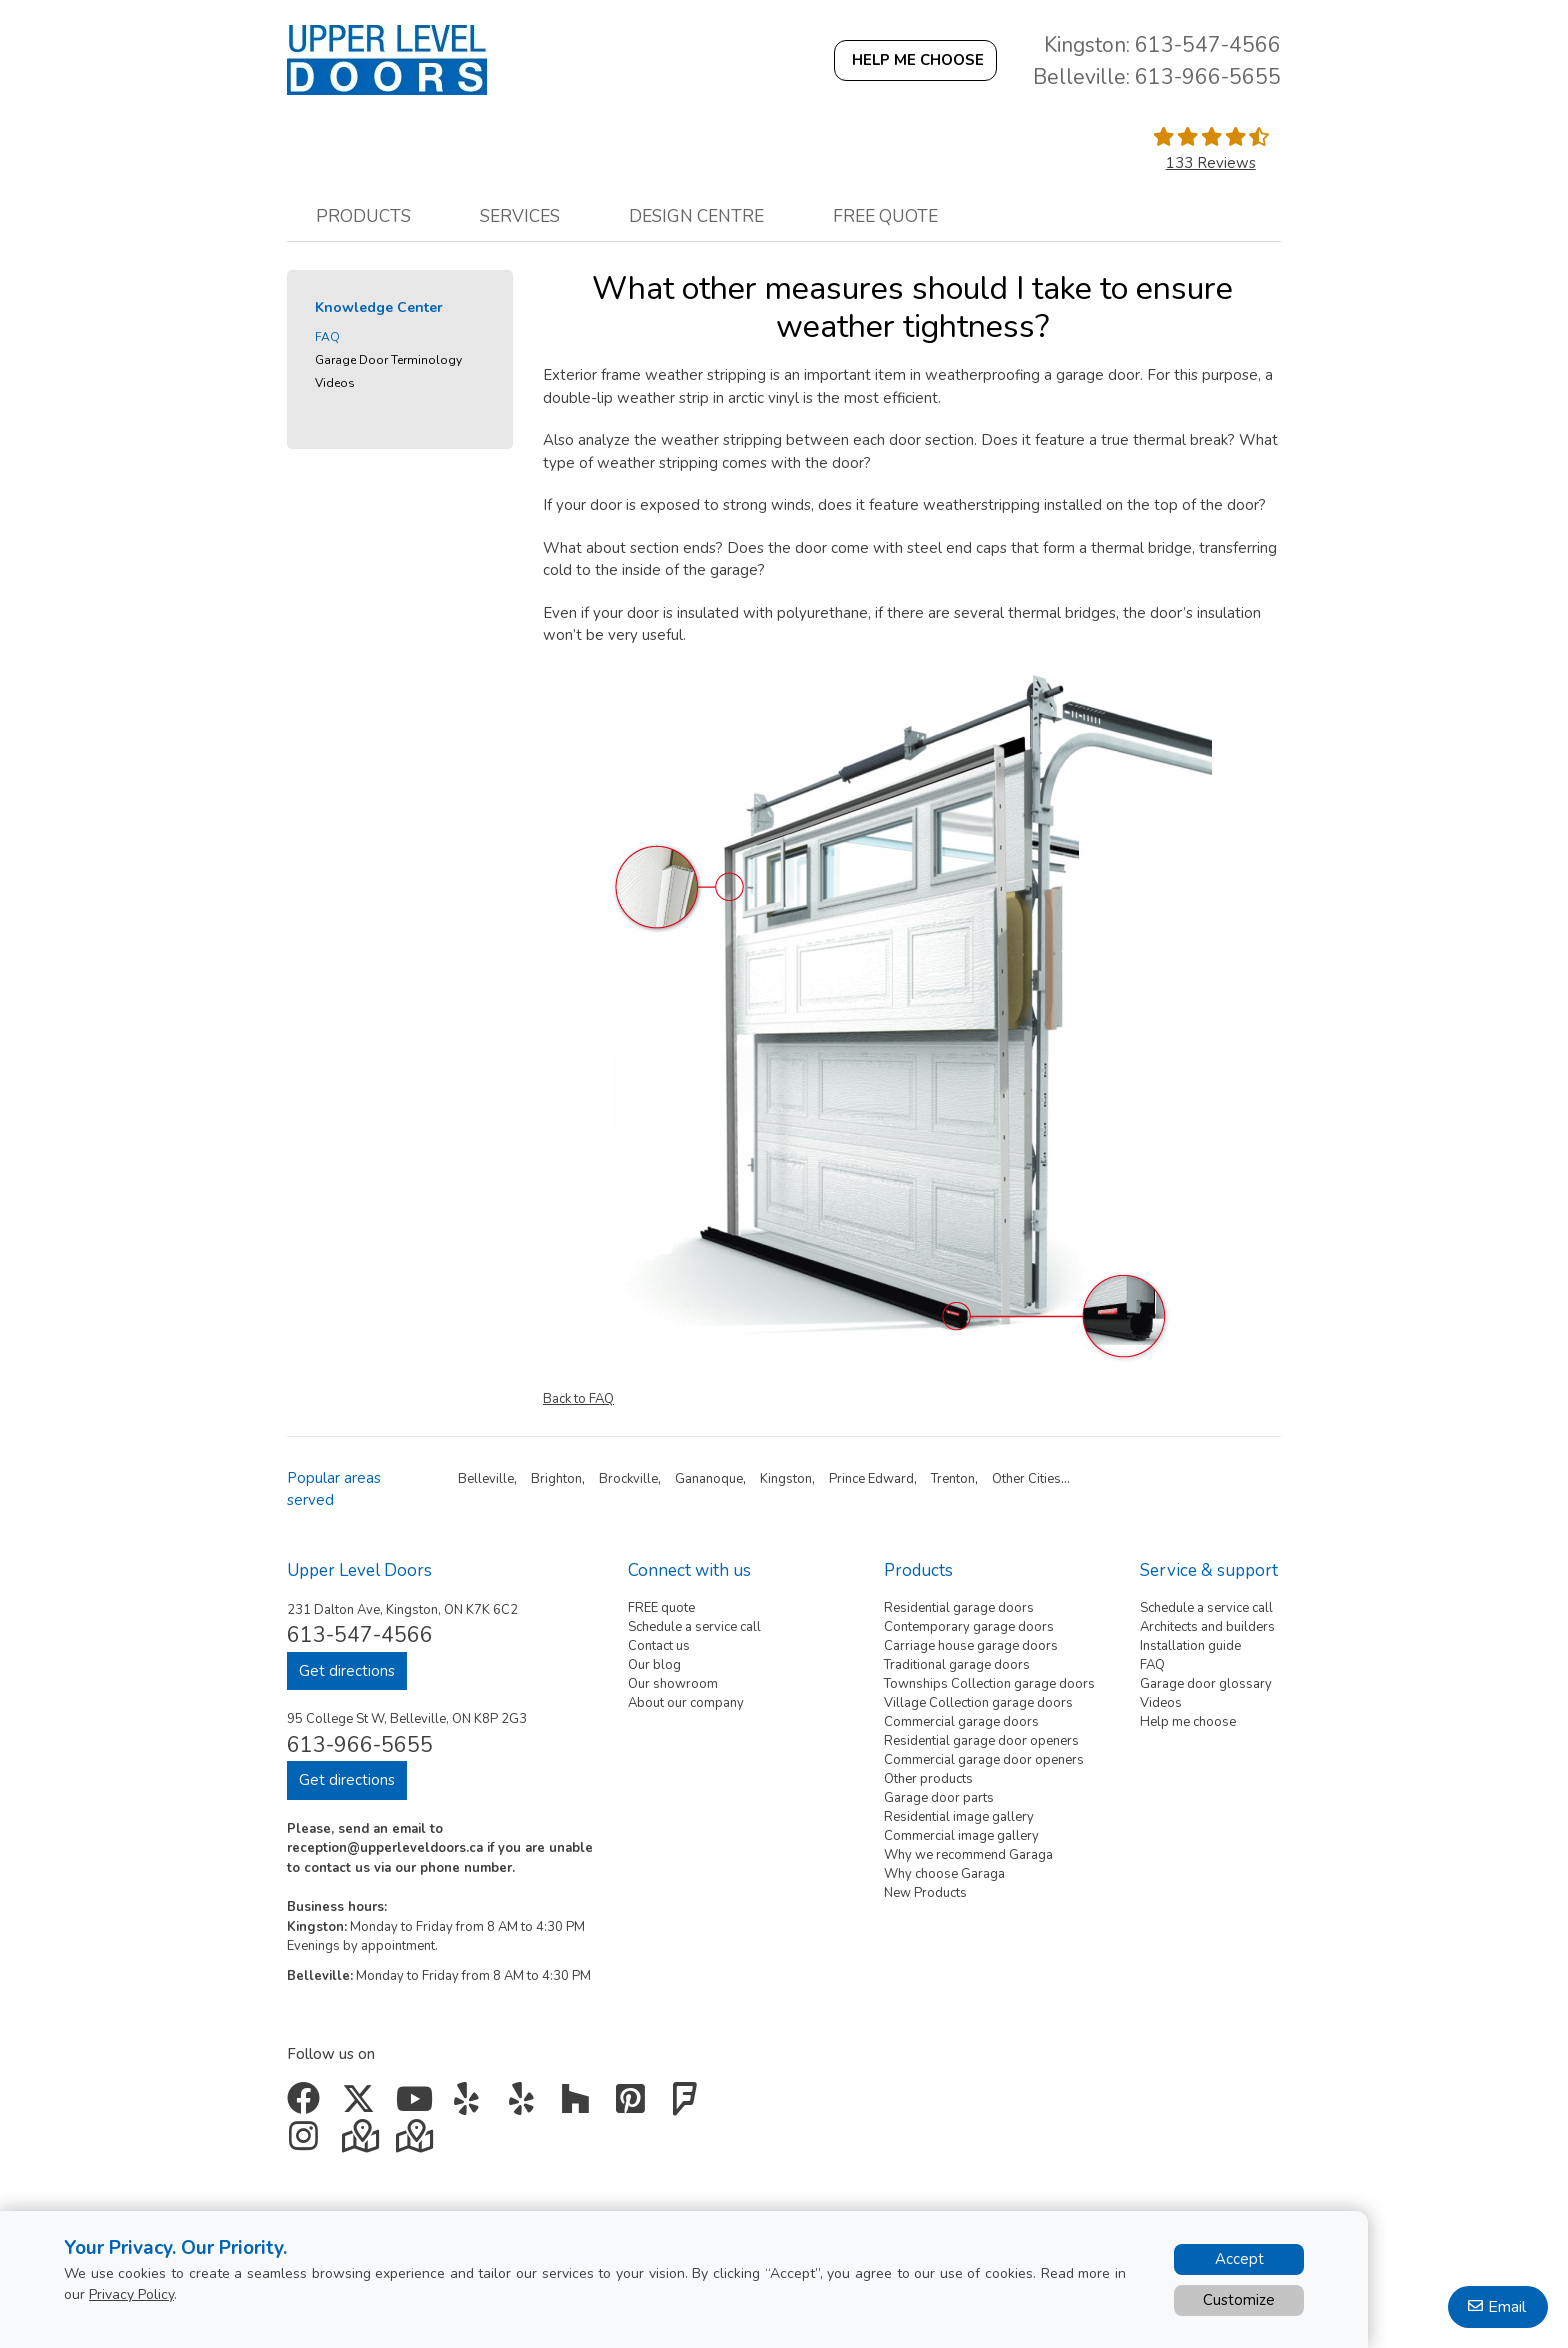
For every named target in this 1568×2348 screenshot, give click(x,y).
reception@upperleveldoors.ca (385, 1848)
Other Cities (1026, 1479)
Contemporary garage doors (969, 1627)
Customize (1239, 2300)
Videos (335, 383)
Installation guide (1190, 1646)
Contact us (659, 1646)
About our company (686, 1703)
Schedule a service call (694, 1627)
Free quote (885, 216)
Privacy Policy (131, 2294)
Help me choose (1188, 1722)
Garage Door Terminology (388, 360)
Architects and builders (1207, 1627)
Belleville (486, 1479)
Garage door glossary (1206, 1684)
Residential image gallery (959, 1817)
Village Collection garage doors (978, 1703)
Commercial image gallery (961, 1836)
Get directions (347, 1671)
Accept (1239, 2259)
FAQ (327, 337)
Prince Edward (871, 1479)
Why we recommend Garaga (968, 1855)
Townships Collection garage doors (989, 1684)
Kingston (786, 1479)
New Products (925, 1893)
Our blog (654, 1665)
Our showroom (673, 1684)
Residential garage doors (959, 1608)
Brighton (556, 1479)
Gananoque (709, 1479)
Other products (928, 1779)
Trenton (953, 1479)
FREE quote (661, 1608)
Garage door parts (939, 1798)
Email (1507, 2307)
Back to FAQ (578, 1399)
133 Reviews (1211, 163)
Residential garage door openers (981, 1741)
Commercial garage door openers (984, 1760)
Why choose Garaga (944, 1874)
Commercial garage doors (961, 1722)
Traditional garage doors (957, 1665)
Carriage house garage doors (971, 1646)
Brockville (628, 1479)
